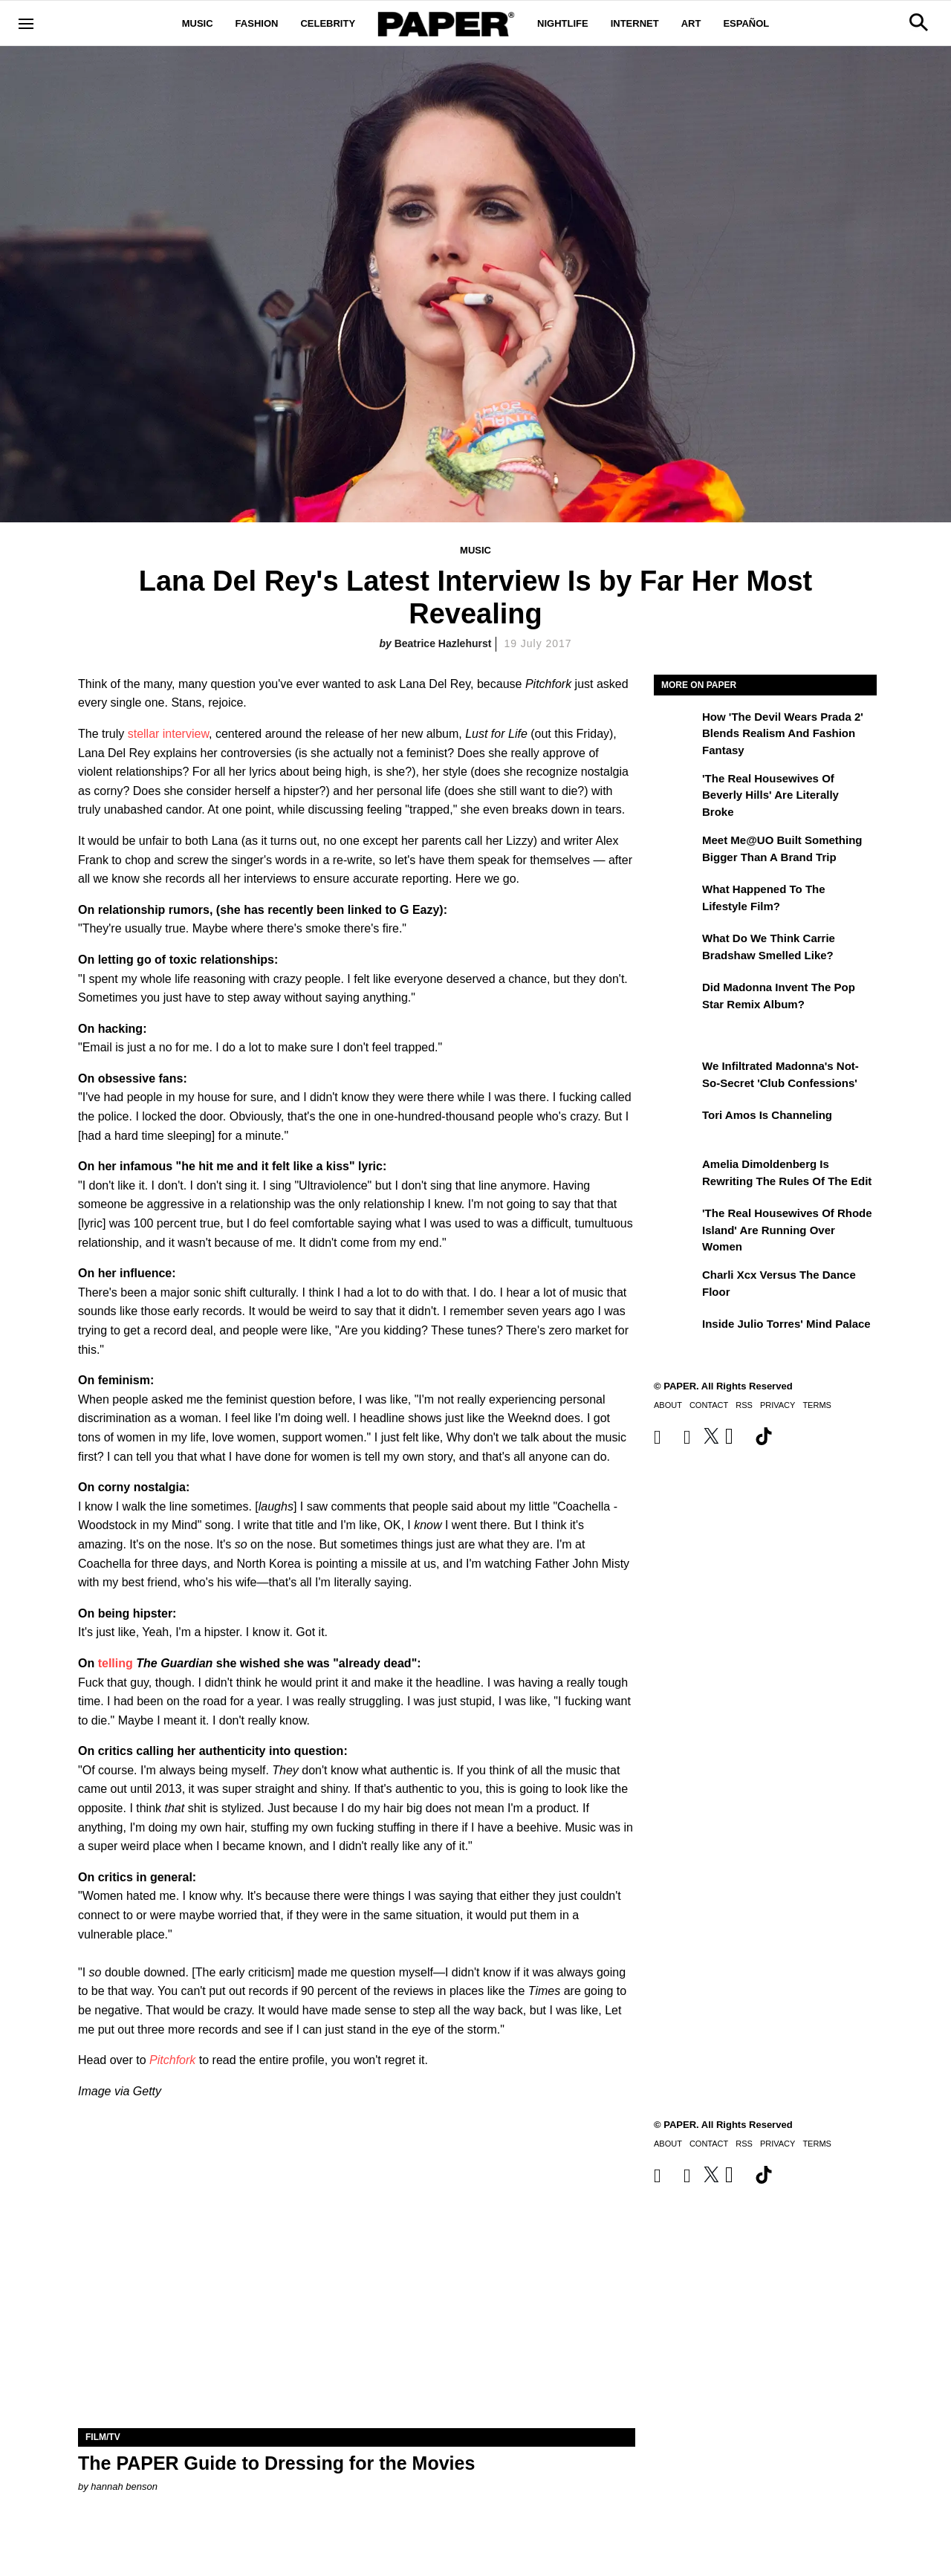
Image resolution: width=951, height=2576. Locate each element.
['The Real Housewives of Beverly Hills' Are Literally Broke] (676, 789)
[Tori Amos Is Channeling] (676, 1125)
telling (115, 1663)
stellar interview (168, 733)
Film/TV (102, 2437)
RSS (744, 1405)
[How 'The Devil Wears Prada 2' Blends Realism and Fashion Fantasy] (676, 727)
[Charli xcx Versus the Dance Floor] (676, 1285)
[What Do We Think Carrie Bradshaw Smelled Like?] (676, 948)
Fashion (257, 23)
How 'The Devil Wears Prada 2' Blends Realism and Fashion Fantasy (782, 733)
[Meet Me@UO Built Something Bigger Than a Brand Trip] (676, 850)
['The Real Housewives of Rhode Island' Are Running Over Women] (676, 1223)
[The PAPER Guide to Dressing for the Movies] (356, 2289)
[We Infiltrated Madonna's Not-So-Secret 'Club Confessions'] (676, 1076)
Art (691, 23)
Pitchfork (172, 2060)
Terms (816, 1405)
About (668, 1405)
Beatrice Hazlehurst (443, 643)
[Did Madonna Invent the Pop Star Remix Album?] (676, 997)
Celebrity (327, 23)
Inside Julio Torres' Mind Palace (786, 1323)
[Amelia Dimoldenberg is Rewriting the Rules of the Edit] (676, 1174)
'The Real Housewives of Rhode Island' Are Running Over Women (787, 1230)
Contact (708, 1405)
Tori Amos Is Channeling (767, 1115)
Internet (635, 23)
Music (197, 23)
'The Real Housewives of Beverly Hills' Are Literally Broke (770, 795)
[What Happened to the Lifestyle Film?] (676, 899)
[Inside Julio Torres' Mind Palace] (676, 1334)
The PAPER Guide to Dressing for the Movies (276, 2463)
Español (746, 23)
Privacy (777, 1405)
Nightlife (562, 23)
